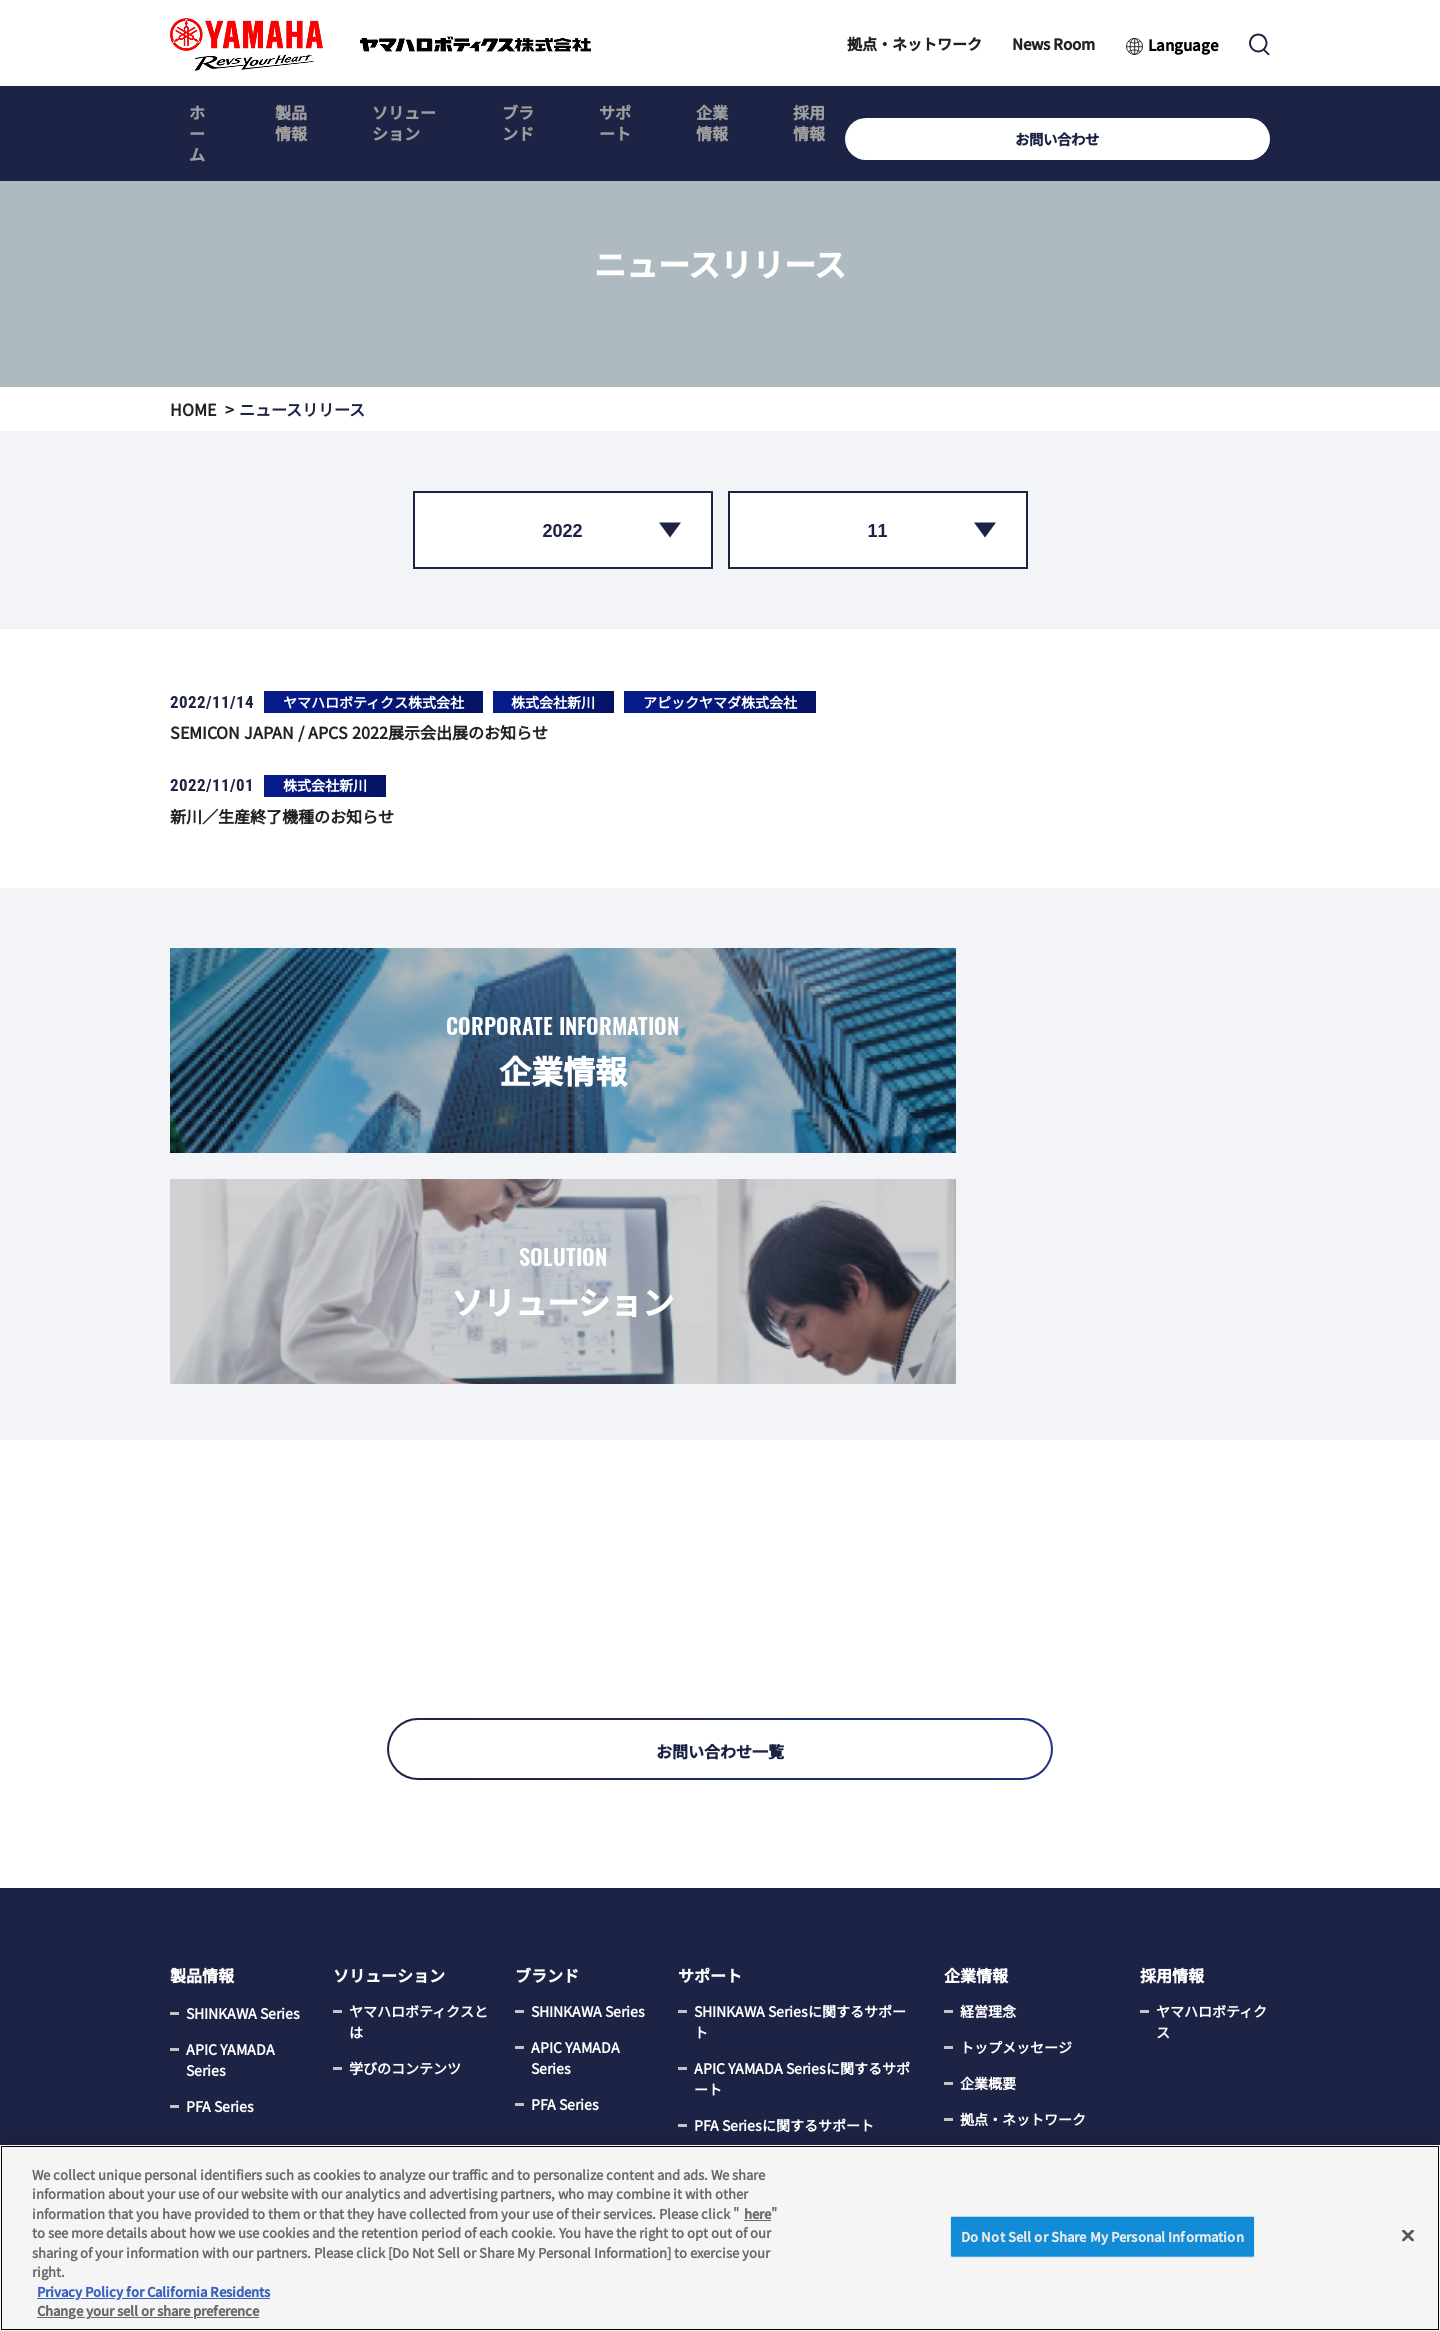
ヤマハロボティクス (1211, 1841)
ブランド (606, 113)
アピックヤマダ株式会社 (720, 702)
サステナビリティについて (1036, 2078)
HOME (193, 409)
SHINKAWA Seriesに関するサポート (800, 1841)
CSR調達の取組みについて (1036, 2021)
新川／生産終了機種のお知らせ (282, 816)
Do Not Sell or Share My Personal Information (1102, 2236)
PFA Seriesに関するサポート (784, 1945)
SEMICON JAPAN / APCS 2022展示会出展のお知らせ (359, 732)
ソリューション (463, 113)
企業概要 (988, 1903)
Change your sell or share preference (148, 2310)
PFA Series (220, 1924)
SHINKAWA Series (243, 1831)
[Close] (1408, 2235)
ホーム (209, 113)
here (757, 2213)
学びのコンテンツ (405, 1888)
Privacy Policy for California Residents (153, 2291)
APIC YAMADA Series (230, 1877)
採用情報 (963, 113)
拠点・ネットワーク (914, 43)
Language (1183, 44)
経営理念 (988, 1831)
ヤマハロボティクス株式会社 (373, 702)
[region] (720, 2238)
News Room (1053, 43)
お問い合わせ (1205, 113)
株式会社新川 (553, 702)
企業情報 (844, 113)
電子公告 (988, 2125)
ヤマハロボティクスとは (418, 1841)
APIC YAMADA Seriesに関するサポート (802, 1898)
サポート (725, 113)
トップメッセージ (1016, 1867)
